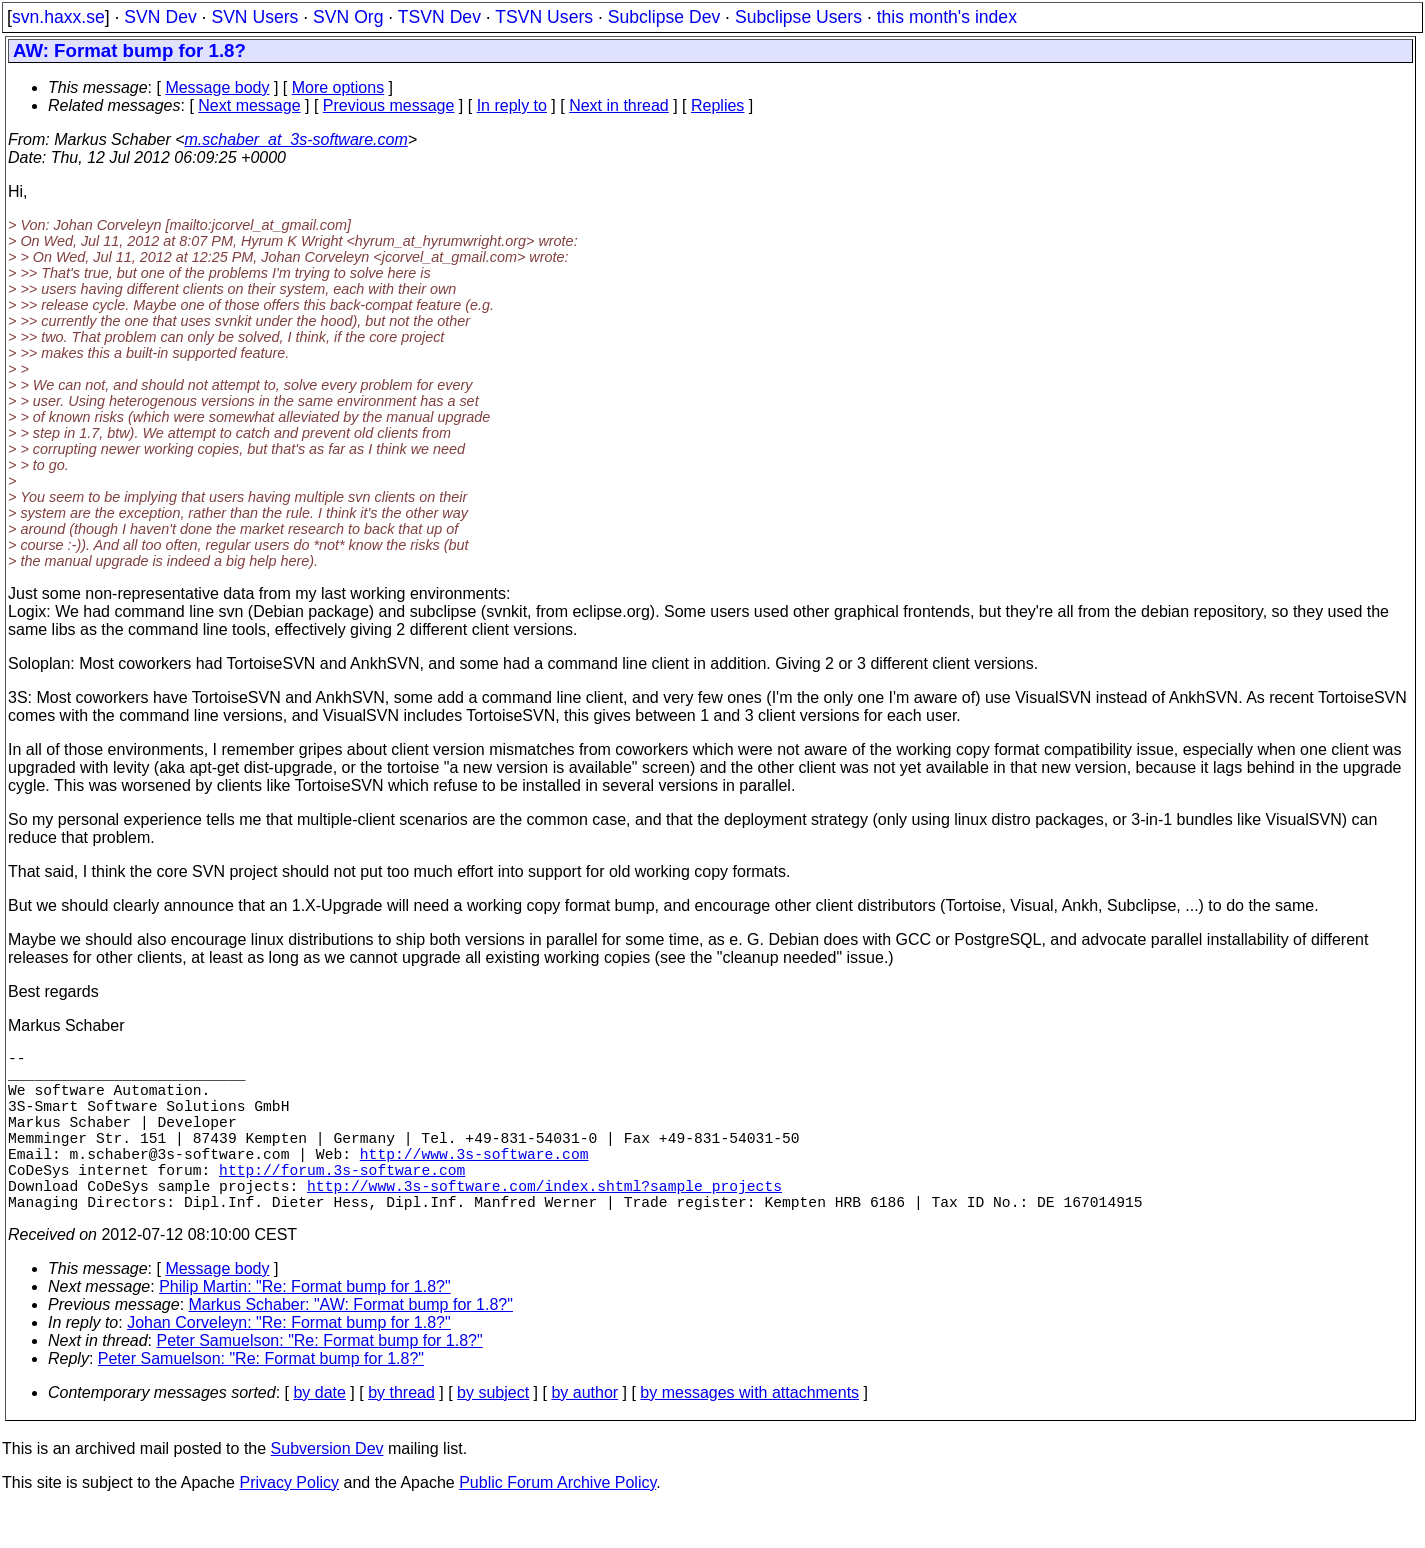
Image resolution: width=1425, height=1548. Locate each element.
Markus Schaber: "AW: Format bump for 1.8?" (351, 1344)
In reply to (512, 105)
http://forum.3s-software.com (342, 1201)
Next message (249, 105)
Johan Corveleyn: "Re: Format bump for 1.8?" (289, 1362)
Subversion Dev (327, 1488)
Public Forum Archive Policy (557, 1522)
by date (319, 1432)
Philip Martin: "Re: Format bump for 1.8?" (304, 1326)
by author (584, 1432)
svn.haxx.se (58, 17)
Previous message (389, 105)
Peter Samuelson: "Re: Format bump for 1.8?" (320, 1380)
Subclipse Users (798, 17)
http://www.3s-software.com (474, 1181)
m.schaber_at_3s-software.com (296, 139)
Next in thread (619, 105)
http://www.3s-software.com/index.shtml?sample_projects (544, 1221)
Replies (717, 105)
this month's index (947, 17)
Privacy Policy (289, 1522)
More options (338, 87)
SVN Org (348, 17)
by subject (493, 1432)
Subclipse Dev (664, 17)
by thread (401, 1432)
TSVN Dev (439, 17)
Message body (217, 87)
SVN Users (254, 17)
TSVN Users (544, 17)
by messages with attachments (749, 1432)
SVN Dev (160, 17)
